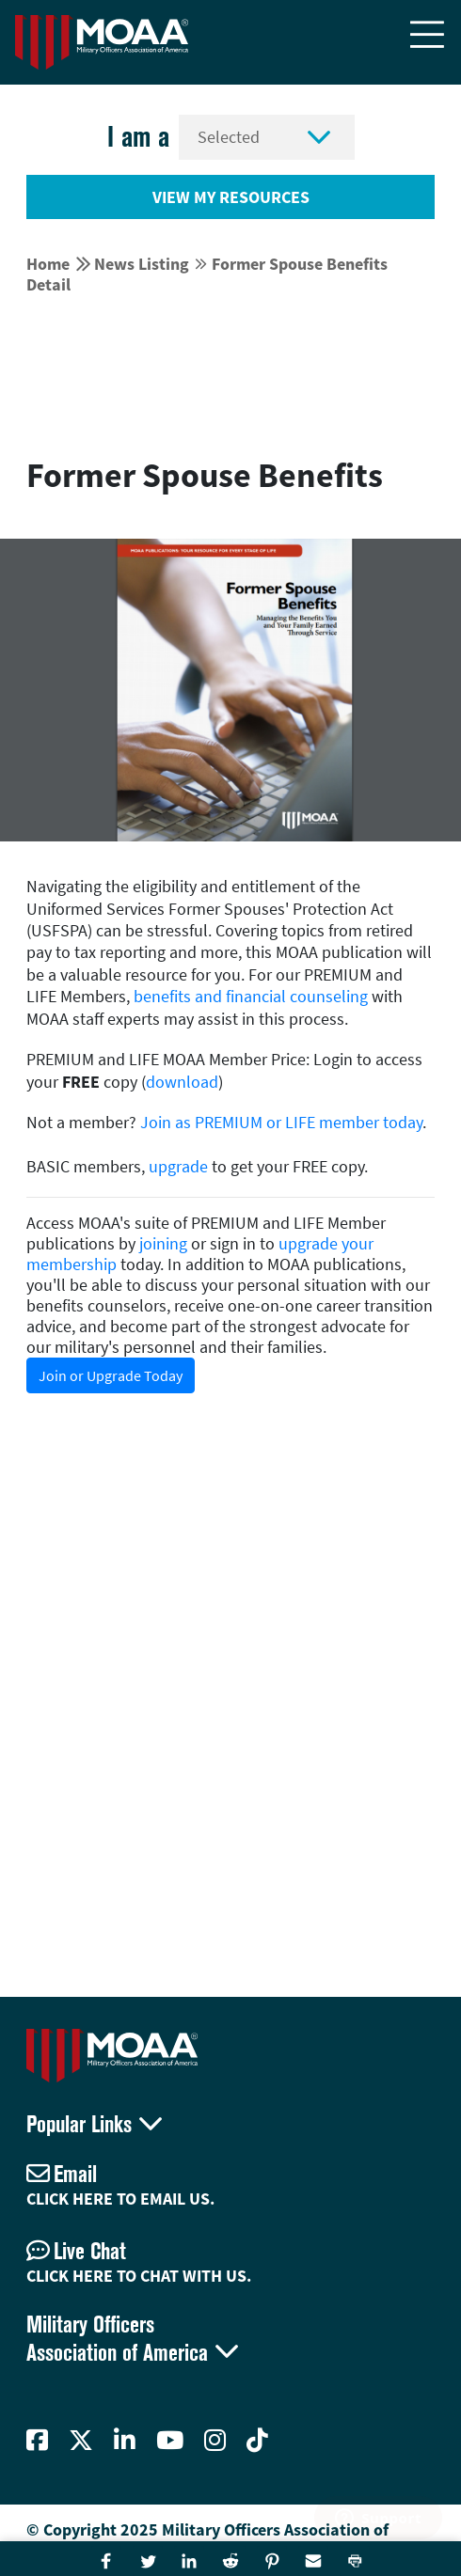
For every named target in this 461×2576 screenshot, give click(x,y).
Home (48, 264)
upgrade (178, 1166)
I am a (138, 136)
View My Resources (231, 197)
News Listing (141, 264)
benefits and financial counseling (251, 996)
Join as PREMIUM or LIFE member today (281, 1122)
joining (163, 1243)
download (182, 1081)
